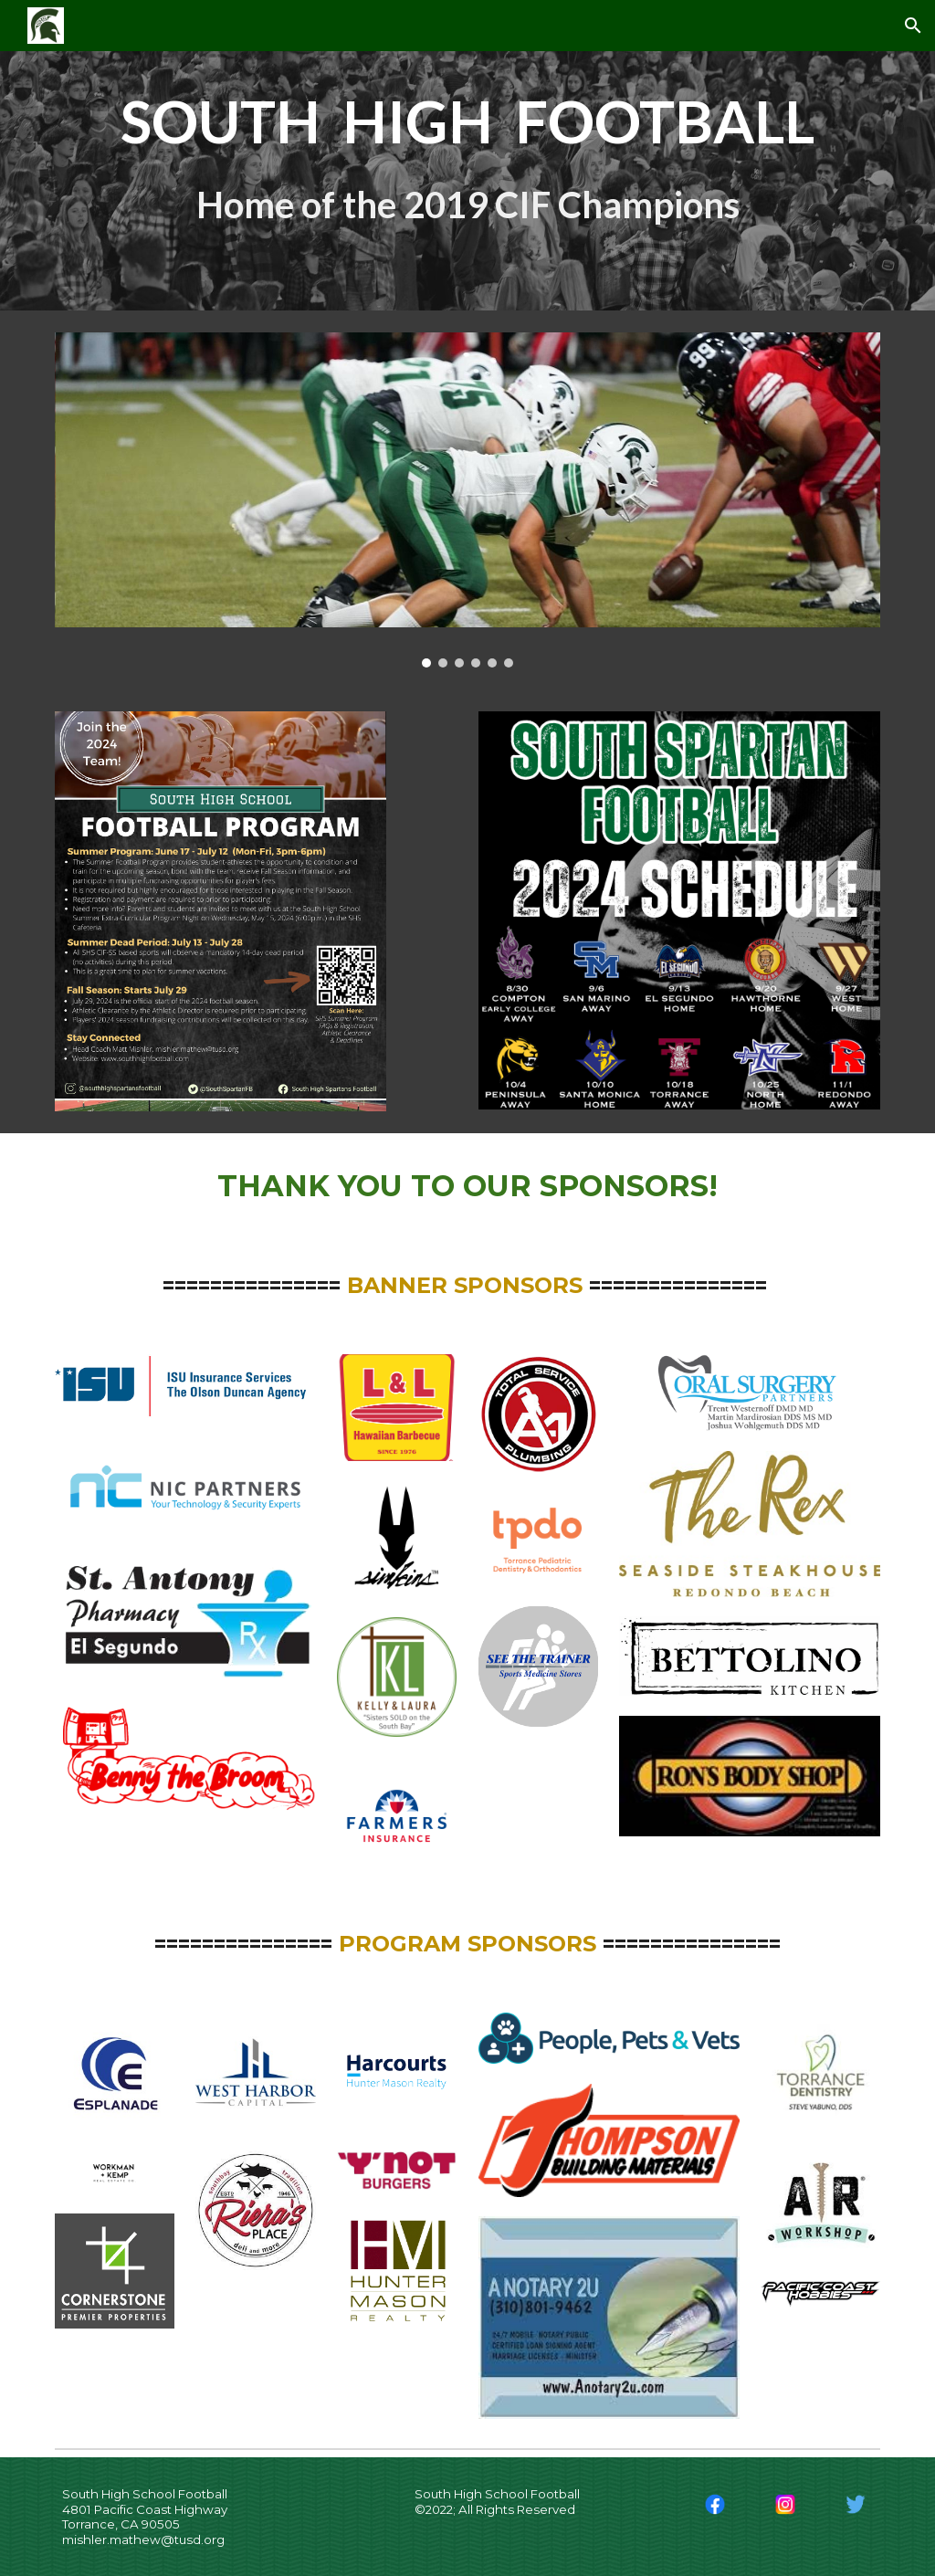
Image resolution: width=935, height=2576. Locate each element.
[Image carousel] (468, 500)
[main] (468, 155)
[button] (913, 25)
